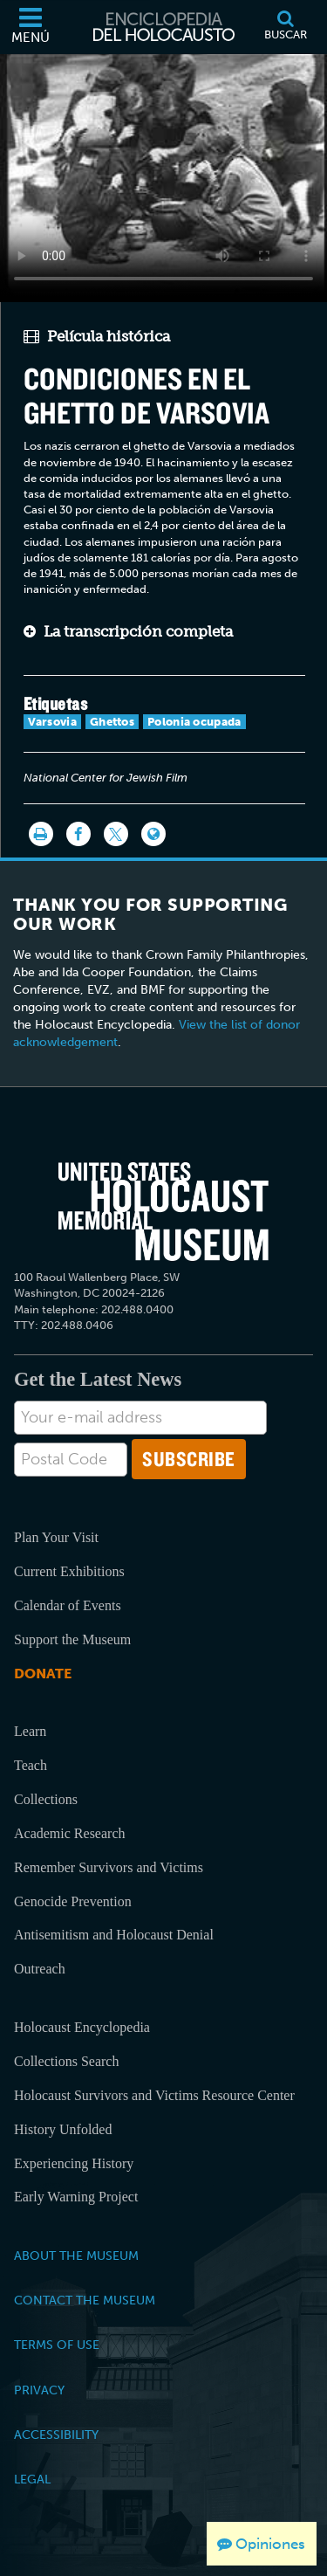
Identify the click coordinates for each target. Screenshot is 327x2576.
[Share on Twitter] (116, 834)
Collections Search (66, 2061)
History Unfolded (63, 2129)
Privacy (39, 2390)
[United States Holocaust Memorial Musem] (163, 1211)
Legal (32, 2479)
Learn (30, 1731)
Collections (46, 1799)
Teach (30, 1765)
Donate (43, 1673)
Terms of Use (56, 2344)
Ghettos (112, 721)
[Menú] (30, 27)
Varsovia (52, 721)
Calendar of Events (67, 1605)
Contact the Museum (84, 2300)
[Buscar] (285, 27)
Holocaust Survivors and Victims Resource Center (154, 2095)
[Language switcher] (153, 834)
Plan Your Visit (56, 1537)
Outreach (39, 1968)
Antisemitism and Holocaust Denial (114, 1934)
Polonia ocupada (194, 721)
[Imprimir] (41, 834)
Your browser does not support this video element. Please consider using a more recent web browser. (163, 175)
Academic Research (69, 1833)
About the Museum (76, 2255)
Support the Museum (72, 1639)
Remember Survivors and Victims (108, 1867)
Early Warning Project (76, 2196)
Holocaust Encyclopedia (82, 2027)
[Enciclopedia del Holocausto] (164, 27)
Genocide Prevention (73, 1901)
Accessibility (56, 2434)
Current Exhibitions (69, 1571)
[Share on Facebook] (78, 834)
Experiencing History (73, 2163)
